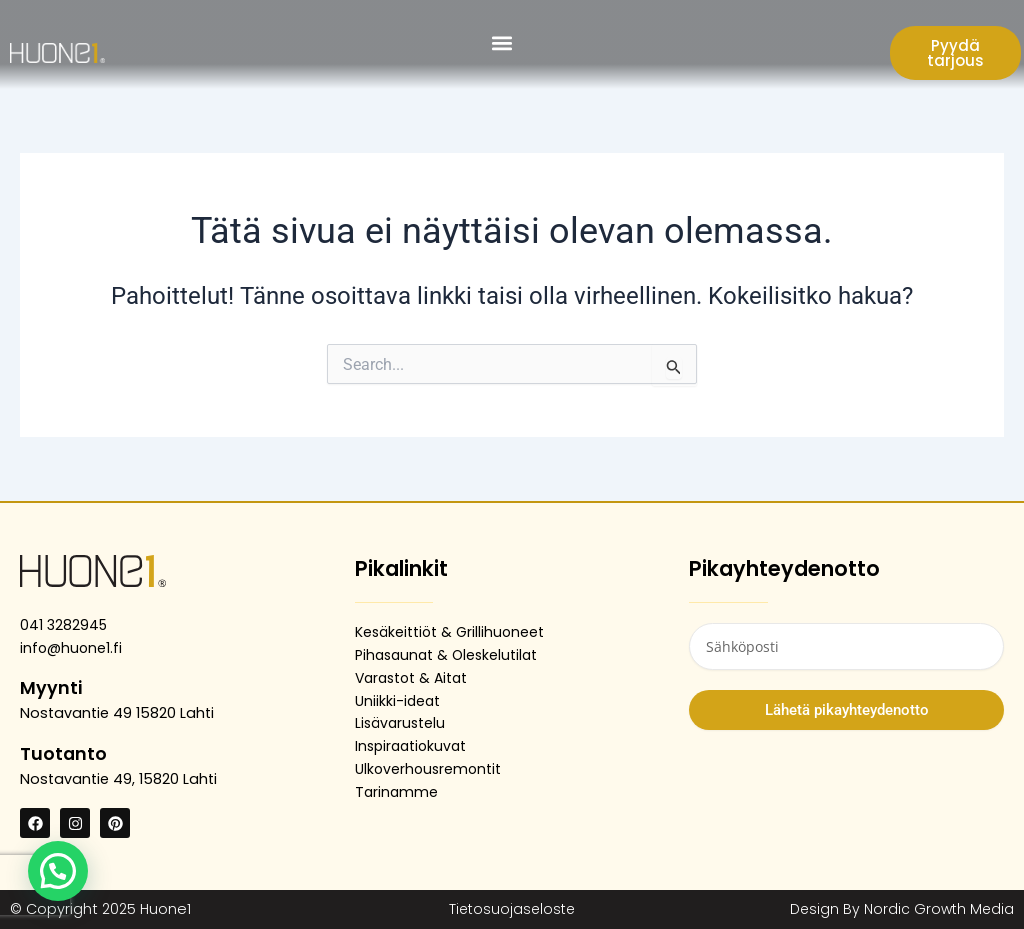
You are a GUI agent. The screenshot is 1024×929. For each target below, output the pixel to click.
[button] (502, 42)
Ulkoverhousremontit (430, 769)
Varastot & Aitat (414, 678)
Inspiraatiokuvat (413, 746)
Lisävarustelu (402, 723)
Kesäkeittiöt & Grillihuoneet (451, 632)
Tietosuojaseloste (511, 909)
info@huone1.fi (72, 648)
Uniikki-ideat (398, 701)
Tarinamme (397, 792)
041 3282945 (64, 625)
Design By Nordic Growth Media (899, 909)
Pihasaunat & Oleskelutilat (449, 655)
